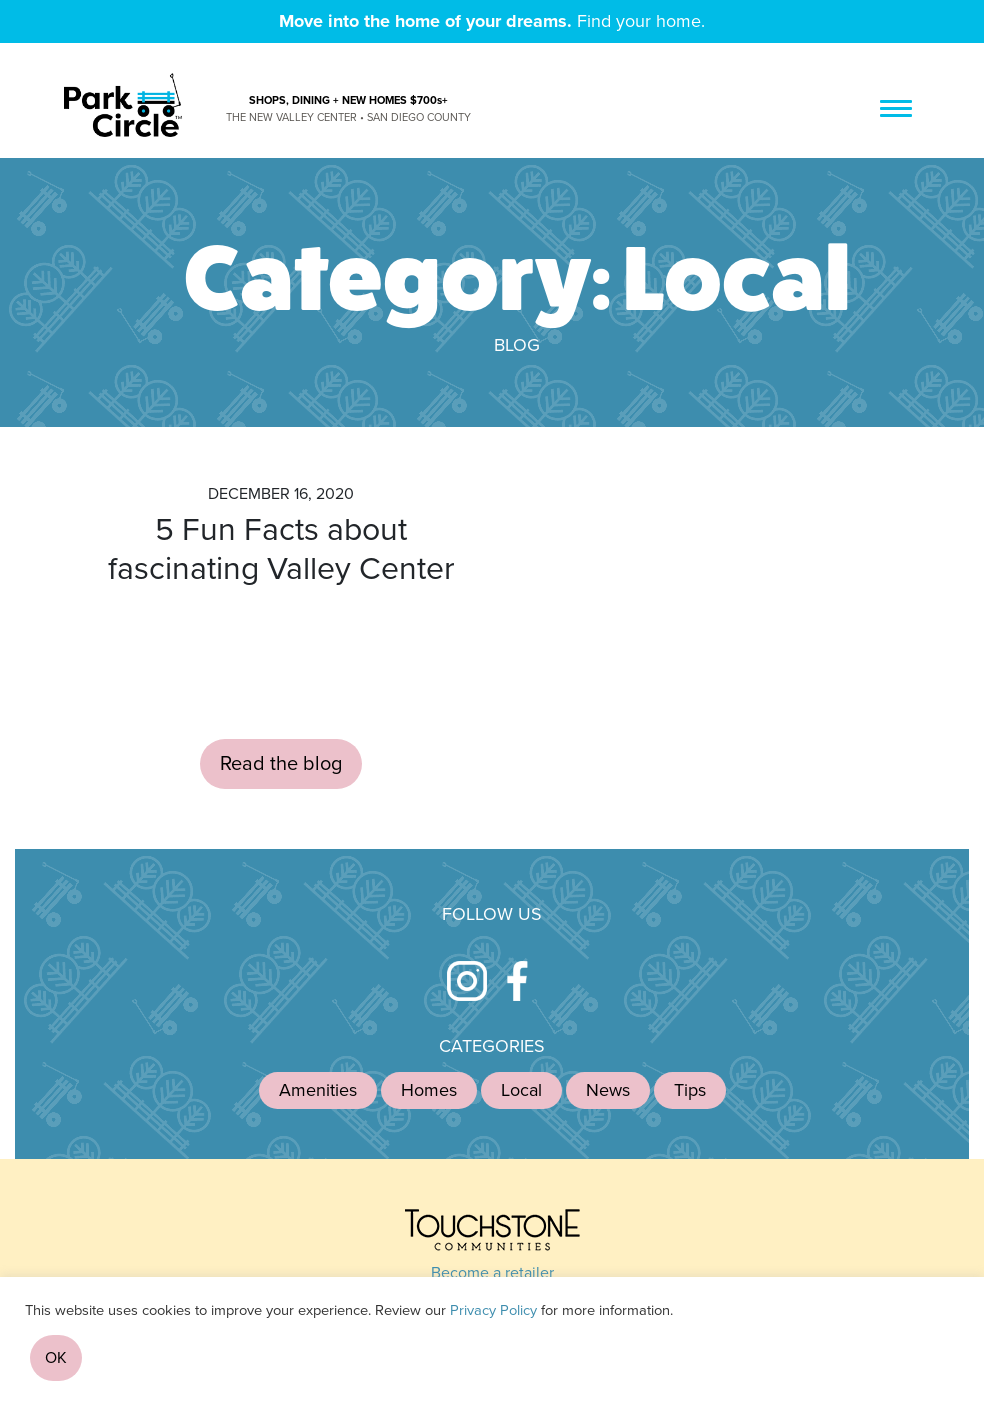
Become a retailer (492, 1273)
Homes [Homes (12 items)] (429, 1090)
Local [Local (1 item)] (521, 1090)
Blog (517, 345)
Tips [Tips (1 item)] (690, 1090)
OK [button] (56, 1358)
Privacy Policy (493, 1310)
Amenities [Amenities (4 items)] (318, 1090)
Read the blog (281, 764)
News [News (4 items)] (608, 1090)
